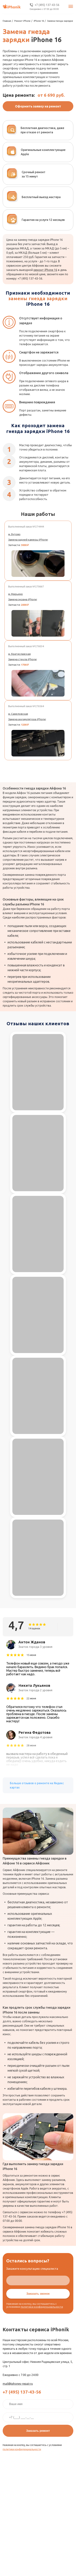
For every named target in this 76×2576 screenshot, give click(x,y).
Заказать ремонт (38, 2430)
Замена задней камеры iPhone (28, 539)
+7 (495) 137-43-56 (44, 5)
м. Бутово (14, 534)
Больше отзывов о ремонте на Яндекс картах (37, 1785)
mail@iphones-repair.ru (18, 2383)
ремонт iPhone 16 (45, 269)
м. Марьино (15, 594)
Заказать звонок (38, 2293)
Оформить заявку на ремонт (38, 106)
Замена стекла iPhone (22, 659)
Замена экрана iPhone (22, 599)
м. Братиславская (19, 653)
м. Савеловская (18, 713)
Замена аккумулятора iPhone (27, 719)
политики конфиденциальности (42, 2306)
